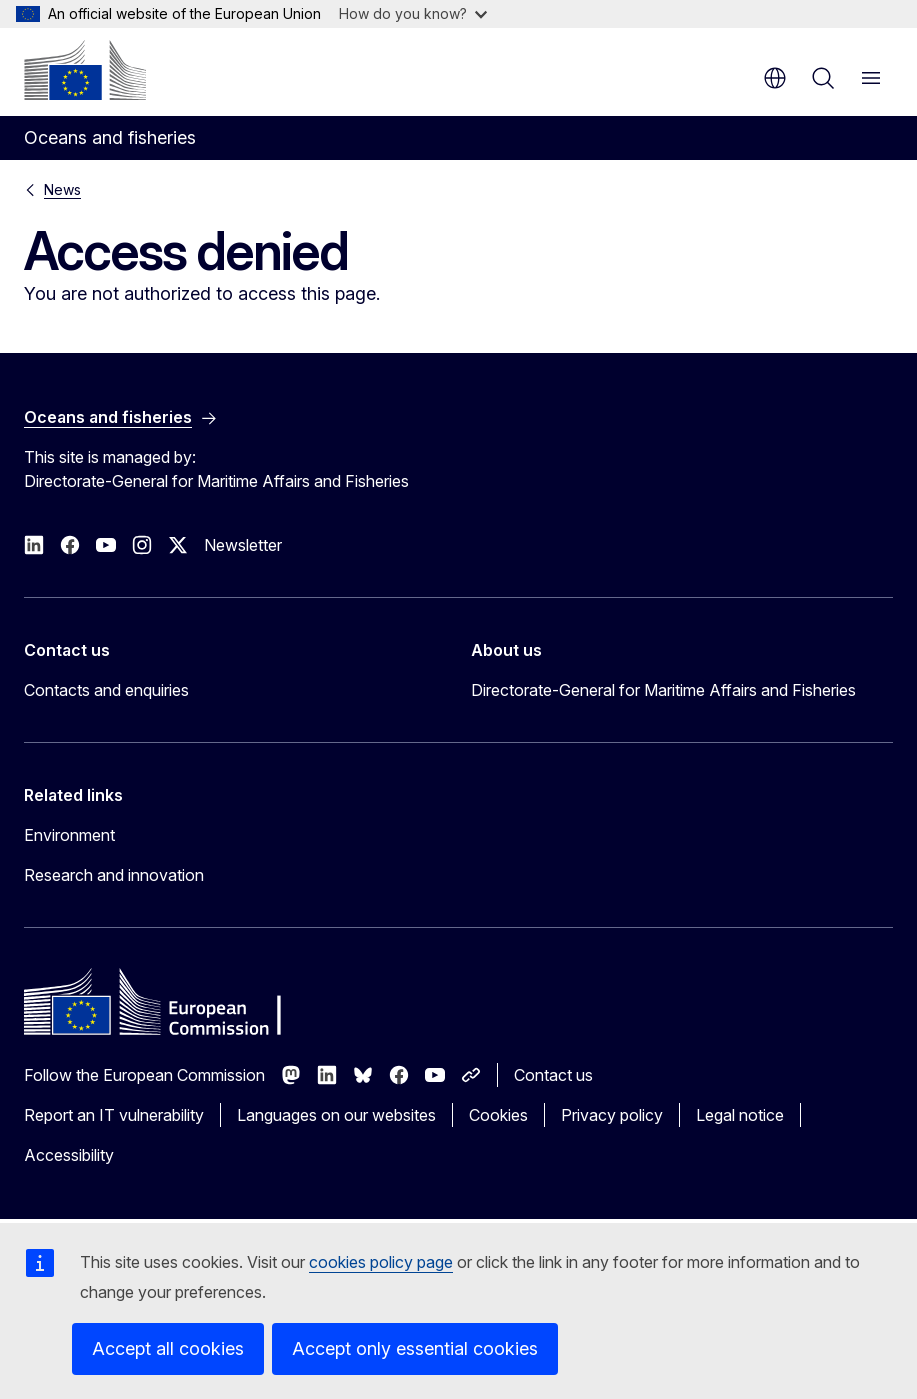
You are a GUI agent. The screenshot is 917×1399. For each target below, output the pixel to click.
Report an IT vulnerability (114, 1115)
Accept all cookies (168, 1348)
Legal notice (740, 1115)
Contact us (553, 1075)
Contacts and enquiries (106, 690)
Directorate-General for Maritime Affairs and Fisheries (663, 690)
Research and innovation (114, 875)
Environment (69, 835)
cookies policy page (381, 1262)
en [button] (775, 78)
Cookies (498, 1115)
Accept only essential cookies (415, 1348)
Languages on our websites (336, 1115)
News (62, 189)
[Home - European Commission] (85, 70)
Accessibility (69, 1155)
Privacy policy (612, 1115)
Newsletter (243, 545)
